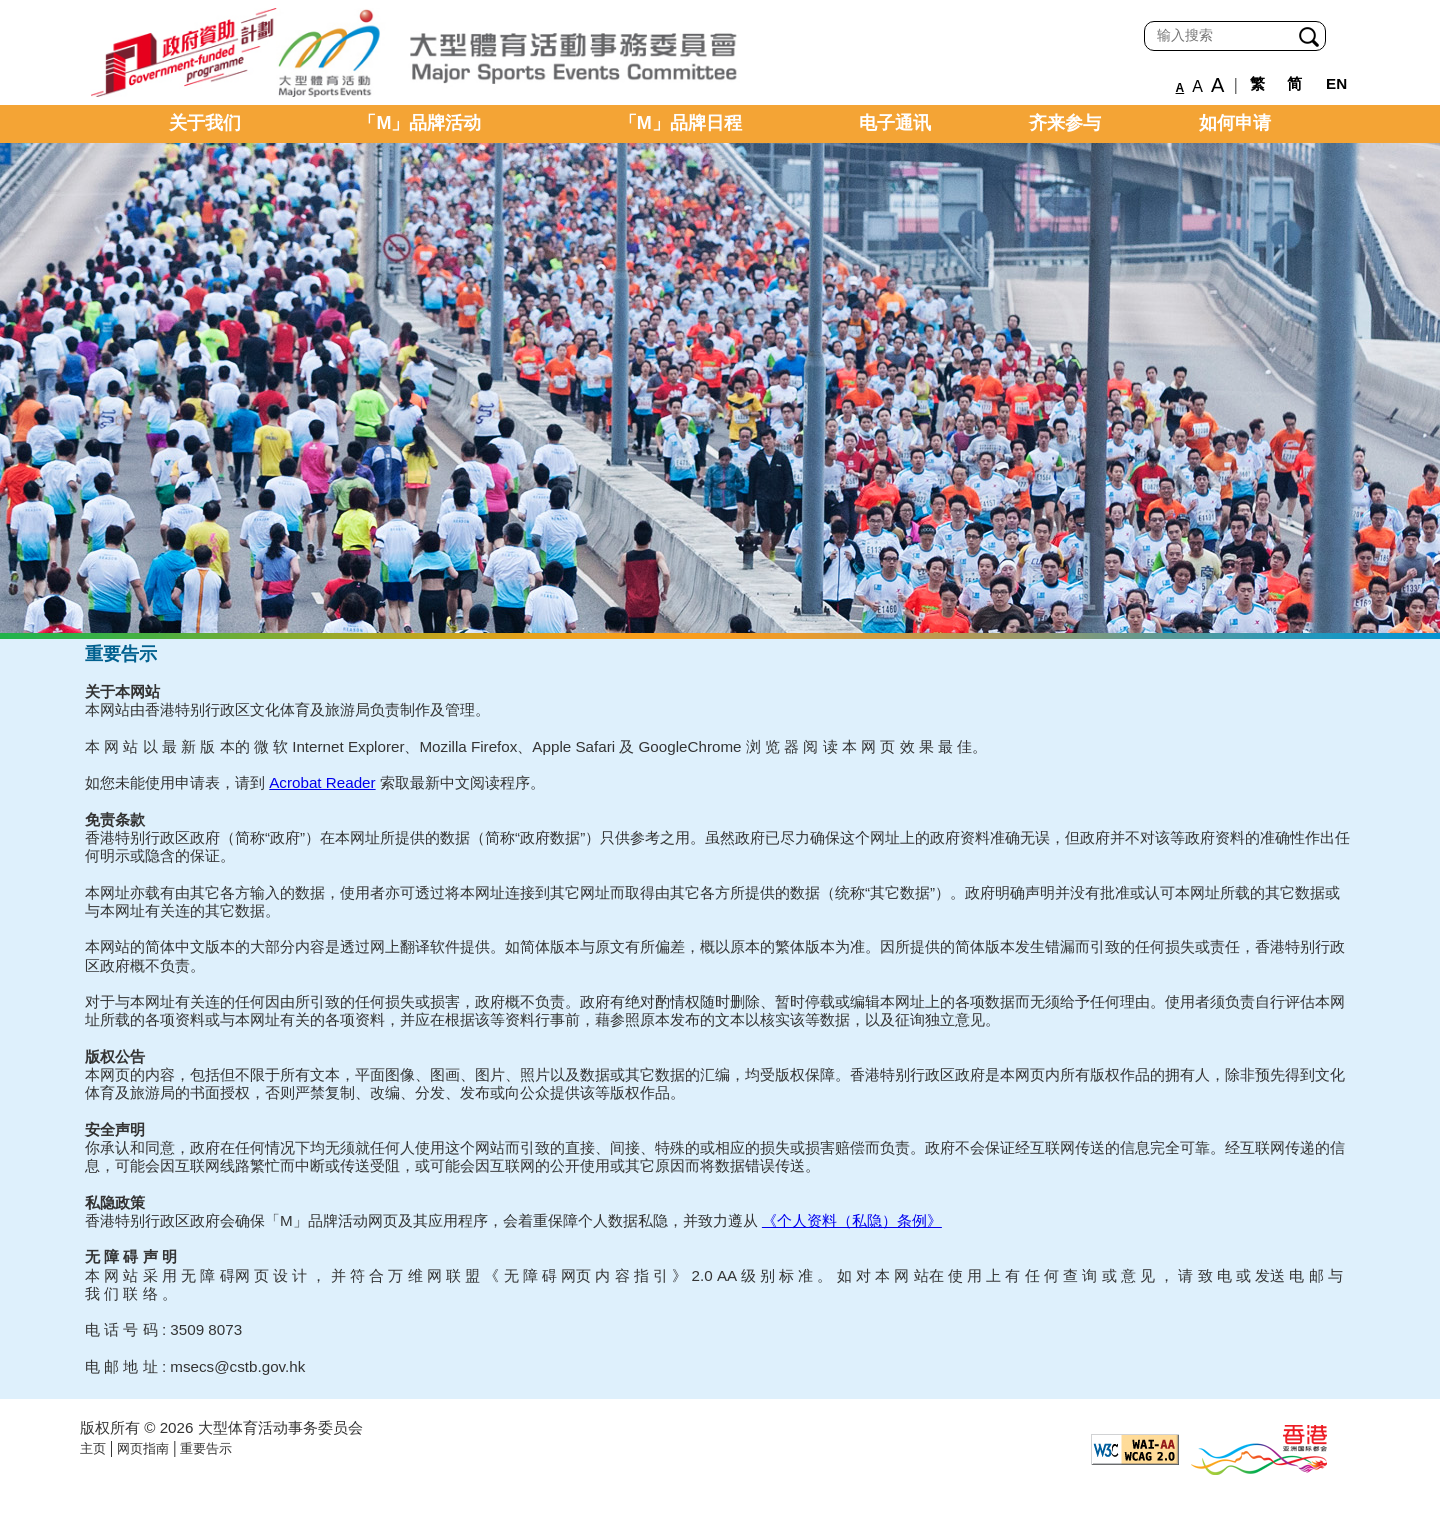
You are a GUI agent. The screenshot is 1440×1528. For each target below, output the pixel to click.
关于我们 (205, 123)
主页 (93, 1448)
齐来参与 (1065, 123)
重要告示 (206, 1448)
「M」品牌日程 (680, 123)
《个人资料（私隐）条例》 (852, 1220)
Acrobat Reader (322, 782)
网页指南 (143, 1448)
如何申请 (1235, 123)
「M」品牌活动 (419, 123)
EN (1336, 83)
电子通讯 (895, 123)
